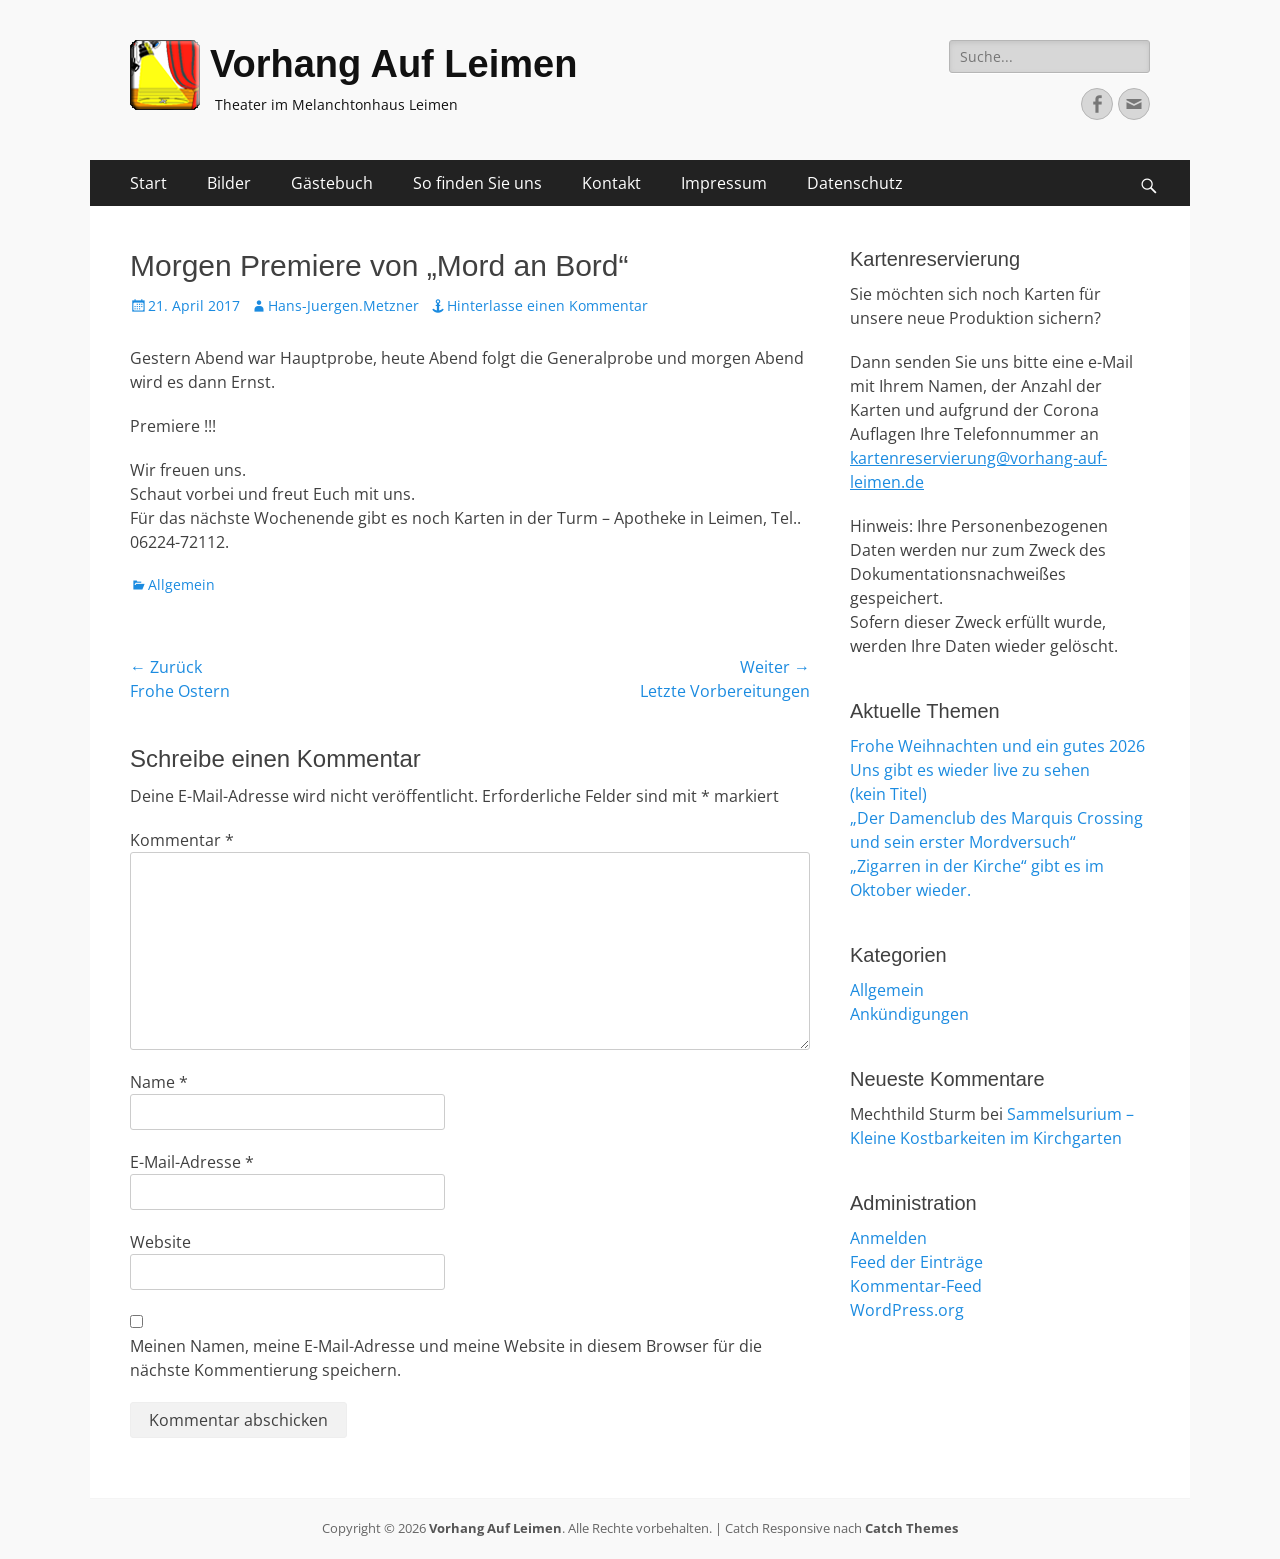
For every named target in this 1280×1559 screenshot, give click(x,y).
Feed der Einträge (916, 1262)
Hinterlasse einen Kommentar (547, 305)
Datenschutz (855, 183)
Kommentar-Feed (916, 1286)
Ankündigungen (909, 1014)
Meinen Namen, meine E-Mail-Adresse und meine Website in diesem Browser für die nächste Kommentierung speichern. (446, 1358)
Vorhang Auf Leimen (393, 64)
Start (148, 183)
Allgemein (181, 584)
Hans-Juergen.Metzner (343, 305)
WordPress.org (907, 1310)
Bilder (229, 183)
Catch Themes (911, 1528)
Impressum (724, 183)
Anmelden (888, 1238)
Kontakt (611, 183)
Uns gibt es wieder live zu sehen (970, 770)
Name (159, 1082)
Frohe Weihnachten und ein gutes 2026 (997, 746)
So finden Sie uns (477, 183)
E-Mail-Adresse (192, 1162)
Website (160, 1242)
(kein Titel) (888, 794)
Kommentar (182, 840)
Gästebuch (332, 183)
